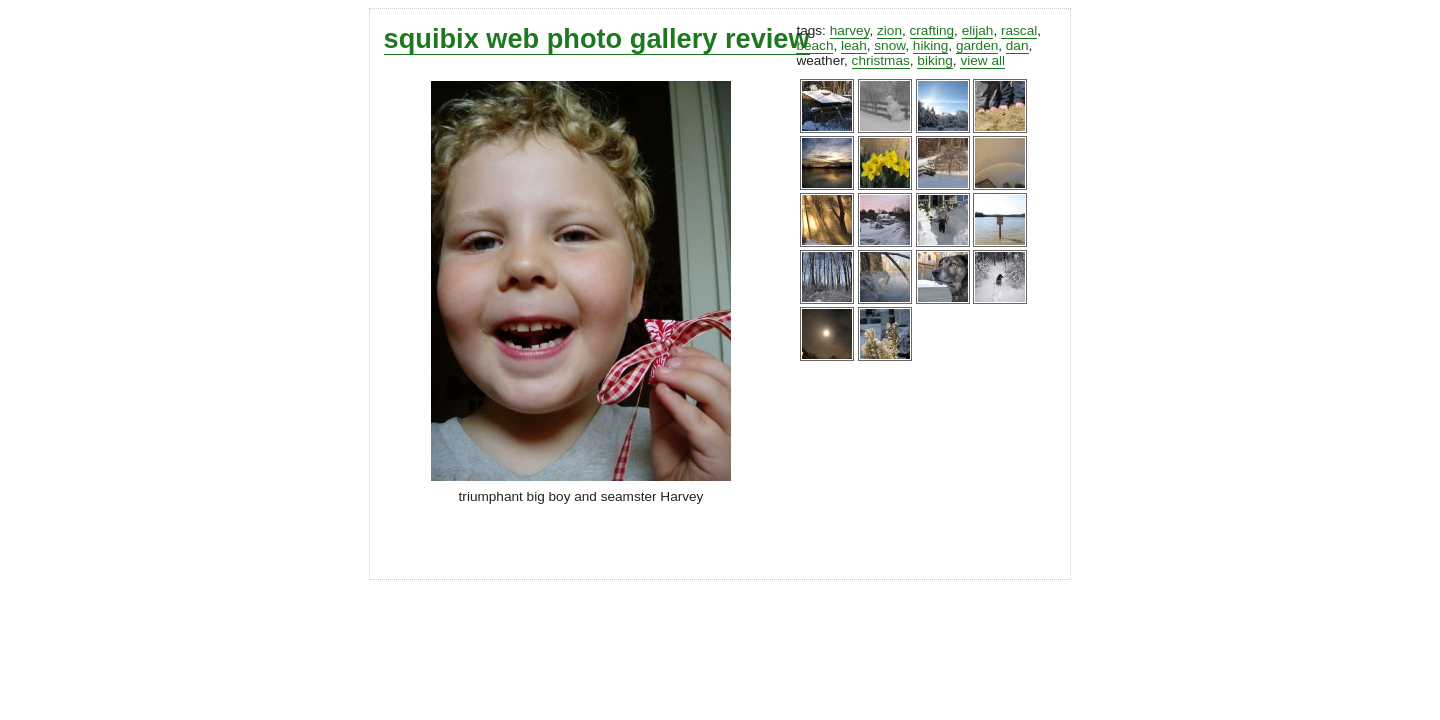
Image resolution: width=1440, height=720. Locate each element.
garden (977, 45)
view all (982, 60)
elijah (978, 30)
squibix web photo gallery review (597, 38)
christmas (881, 60)
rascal (1019, 30)
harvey (850, 30)
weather (820, 60)
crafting (932, 30)
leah (854, 45)
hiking (931, 45)
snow (889, 45)
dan (1017, 45)
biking (935, 60)
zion (889, 30)
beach (814, 45)
